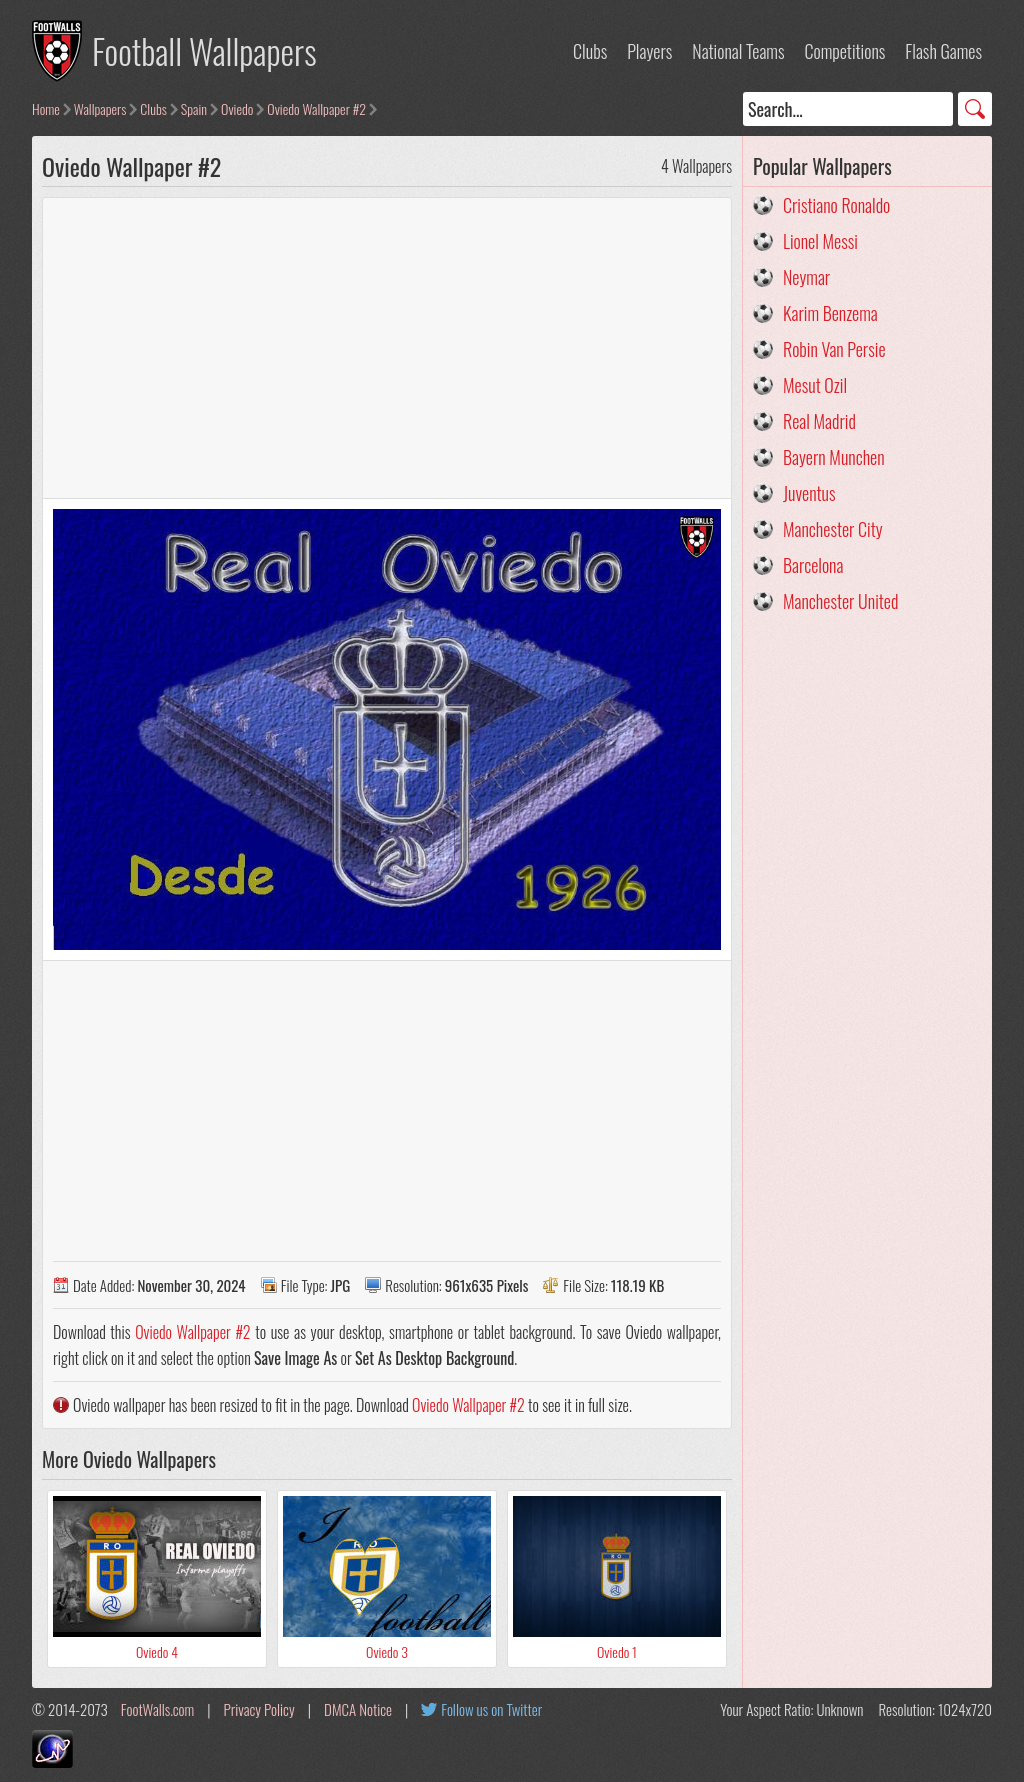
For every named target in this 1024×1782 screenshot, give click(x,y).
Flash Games (943, 51)
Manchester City (833, 529)
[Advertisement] (387, 348)
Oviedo (237, 108)
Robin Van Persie (834, 349)
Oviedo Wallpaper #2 (316, 108)
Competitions (844, 51)
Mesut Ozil (815, 385)
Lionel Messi (820, 241)
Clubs (590, 51)
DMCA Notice (358, 1709)
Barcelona (813, 565)
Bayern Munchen (834, 457)
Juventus (809, 493)
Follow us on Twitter (491, 1709)
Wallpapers (100, 108)
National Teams (738, 51)
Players (649, 51)
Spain (194, 108)
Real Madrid (819, 421)
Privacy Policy (259, 1709)
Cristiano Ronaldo (836, 205)
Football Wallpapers (204, 50)
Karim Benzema (830, 313)
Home (46, 108)
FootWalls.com (157, 1709)
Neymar (806, 277)
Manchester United (840, 601)
